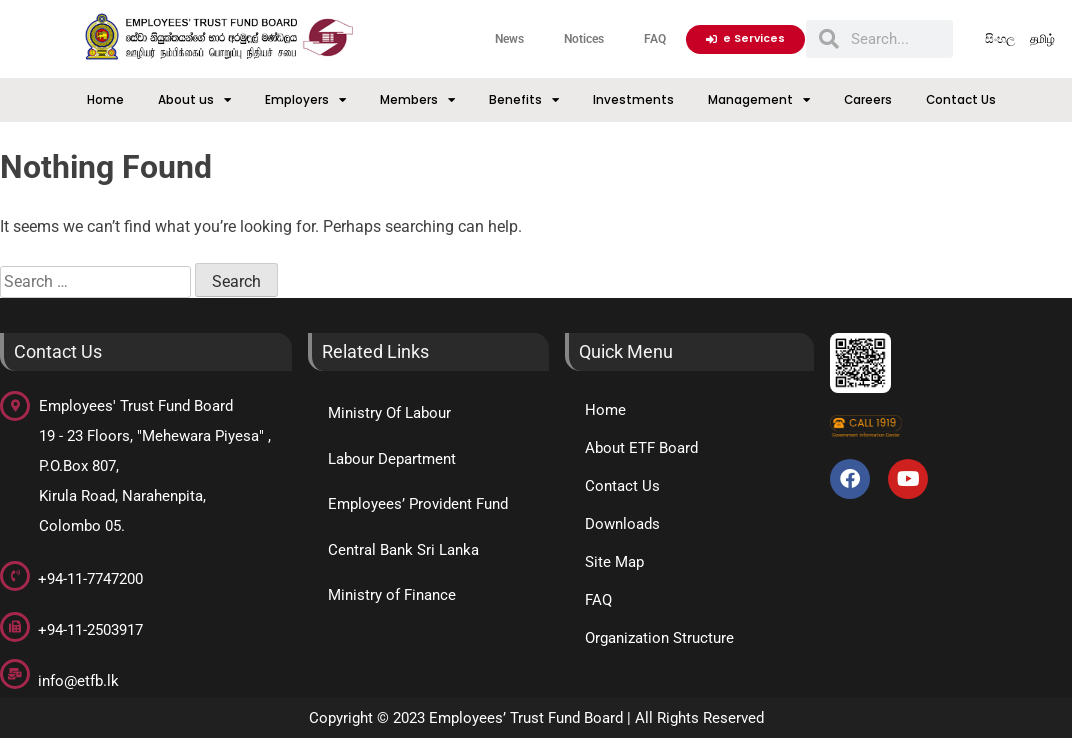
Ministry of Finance (392, 595)
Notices (584, 39)
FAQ (655, 39)
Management (759, 100)
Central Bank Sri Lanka (403, 550)
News (509, 39)
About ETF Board (641, 448)
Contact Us (961, 100)
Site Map (614, 562)
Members (417, 100)
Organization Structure (659, 638)
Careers (868, 100)
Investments (633, 100)
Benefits (524, 100)
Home (105, 100)
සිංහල (1000, 39)
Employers (305, 100)
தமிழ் (1043, 39)
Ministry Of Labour (389, 413)
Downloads (622, 524)
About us (194, 100)
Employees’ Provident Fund (418, 504)
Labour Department (392, 459)
